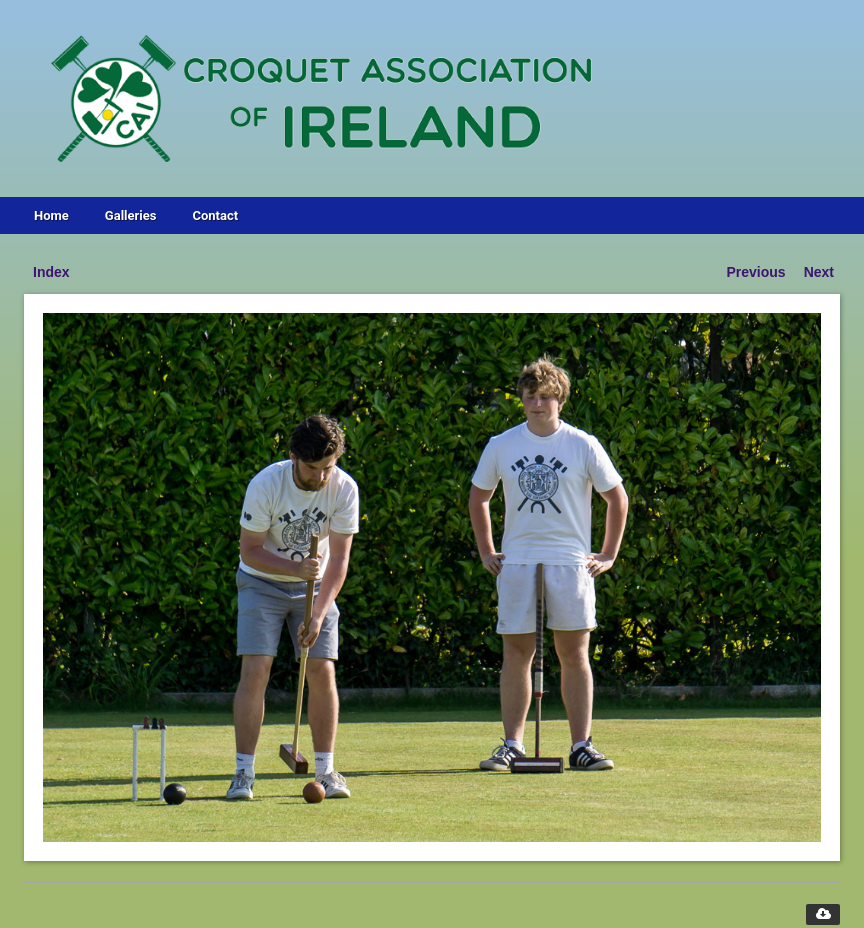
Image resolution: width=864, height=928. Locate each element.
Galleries (131, 215)
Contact (215, 215)
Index (51, 272)
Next (819, 272)
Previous (756, 272)
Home (51, 215)
